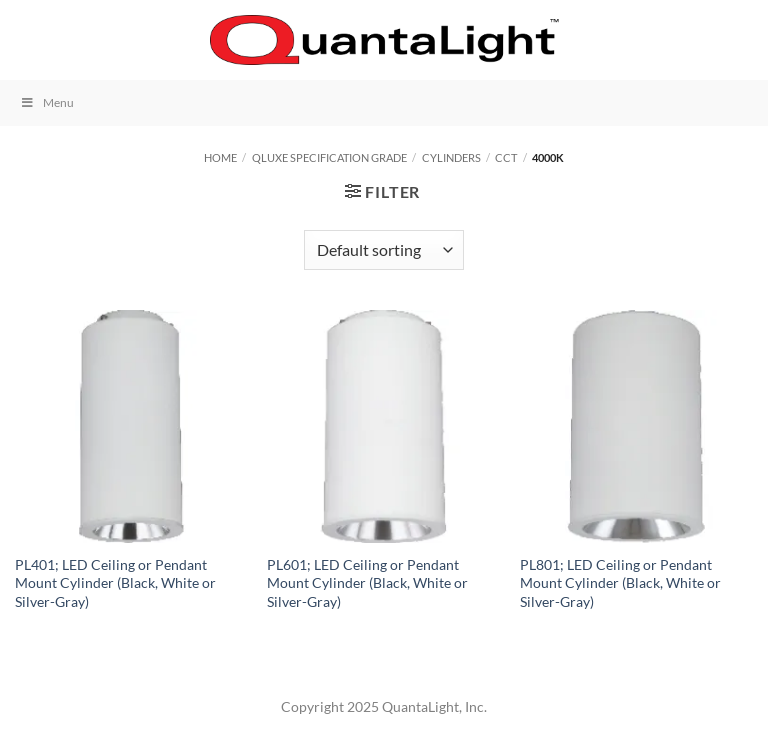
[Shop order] (384, 250)
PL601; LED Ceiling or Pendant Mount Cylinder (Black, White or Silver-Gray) (367, 583)
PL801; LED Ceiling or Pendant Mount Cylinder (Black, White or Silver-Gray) (620, 583)
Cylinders (451, 157)
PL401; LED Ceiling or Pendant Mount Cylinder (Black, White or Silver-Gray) (115, 583)
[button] (27, 39)
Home (220, 157)
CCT (506, 157)
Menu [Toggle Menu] (47, 102)
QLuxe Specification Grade (329, 157)
